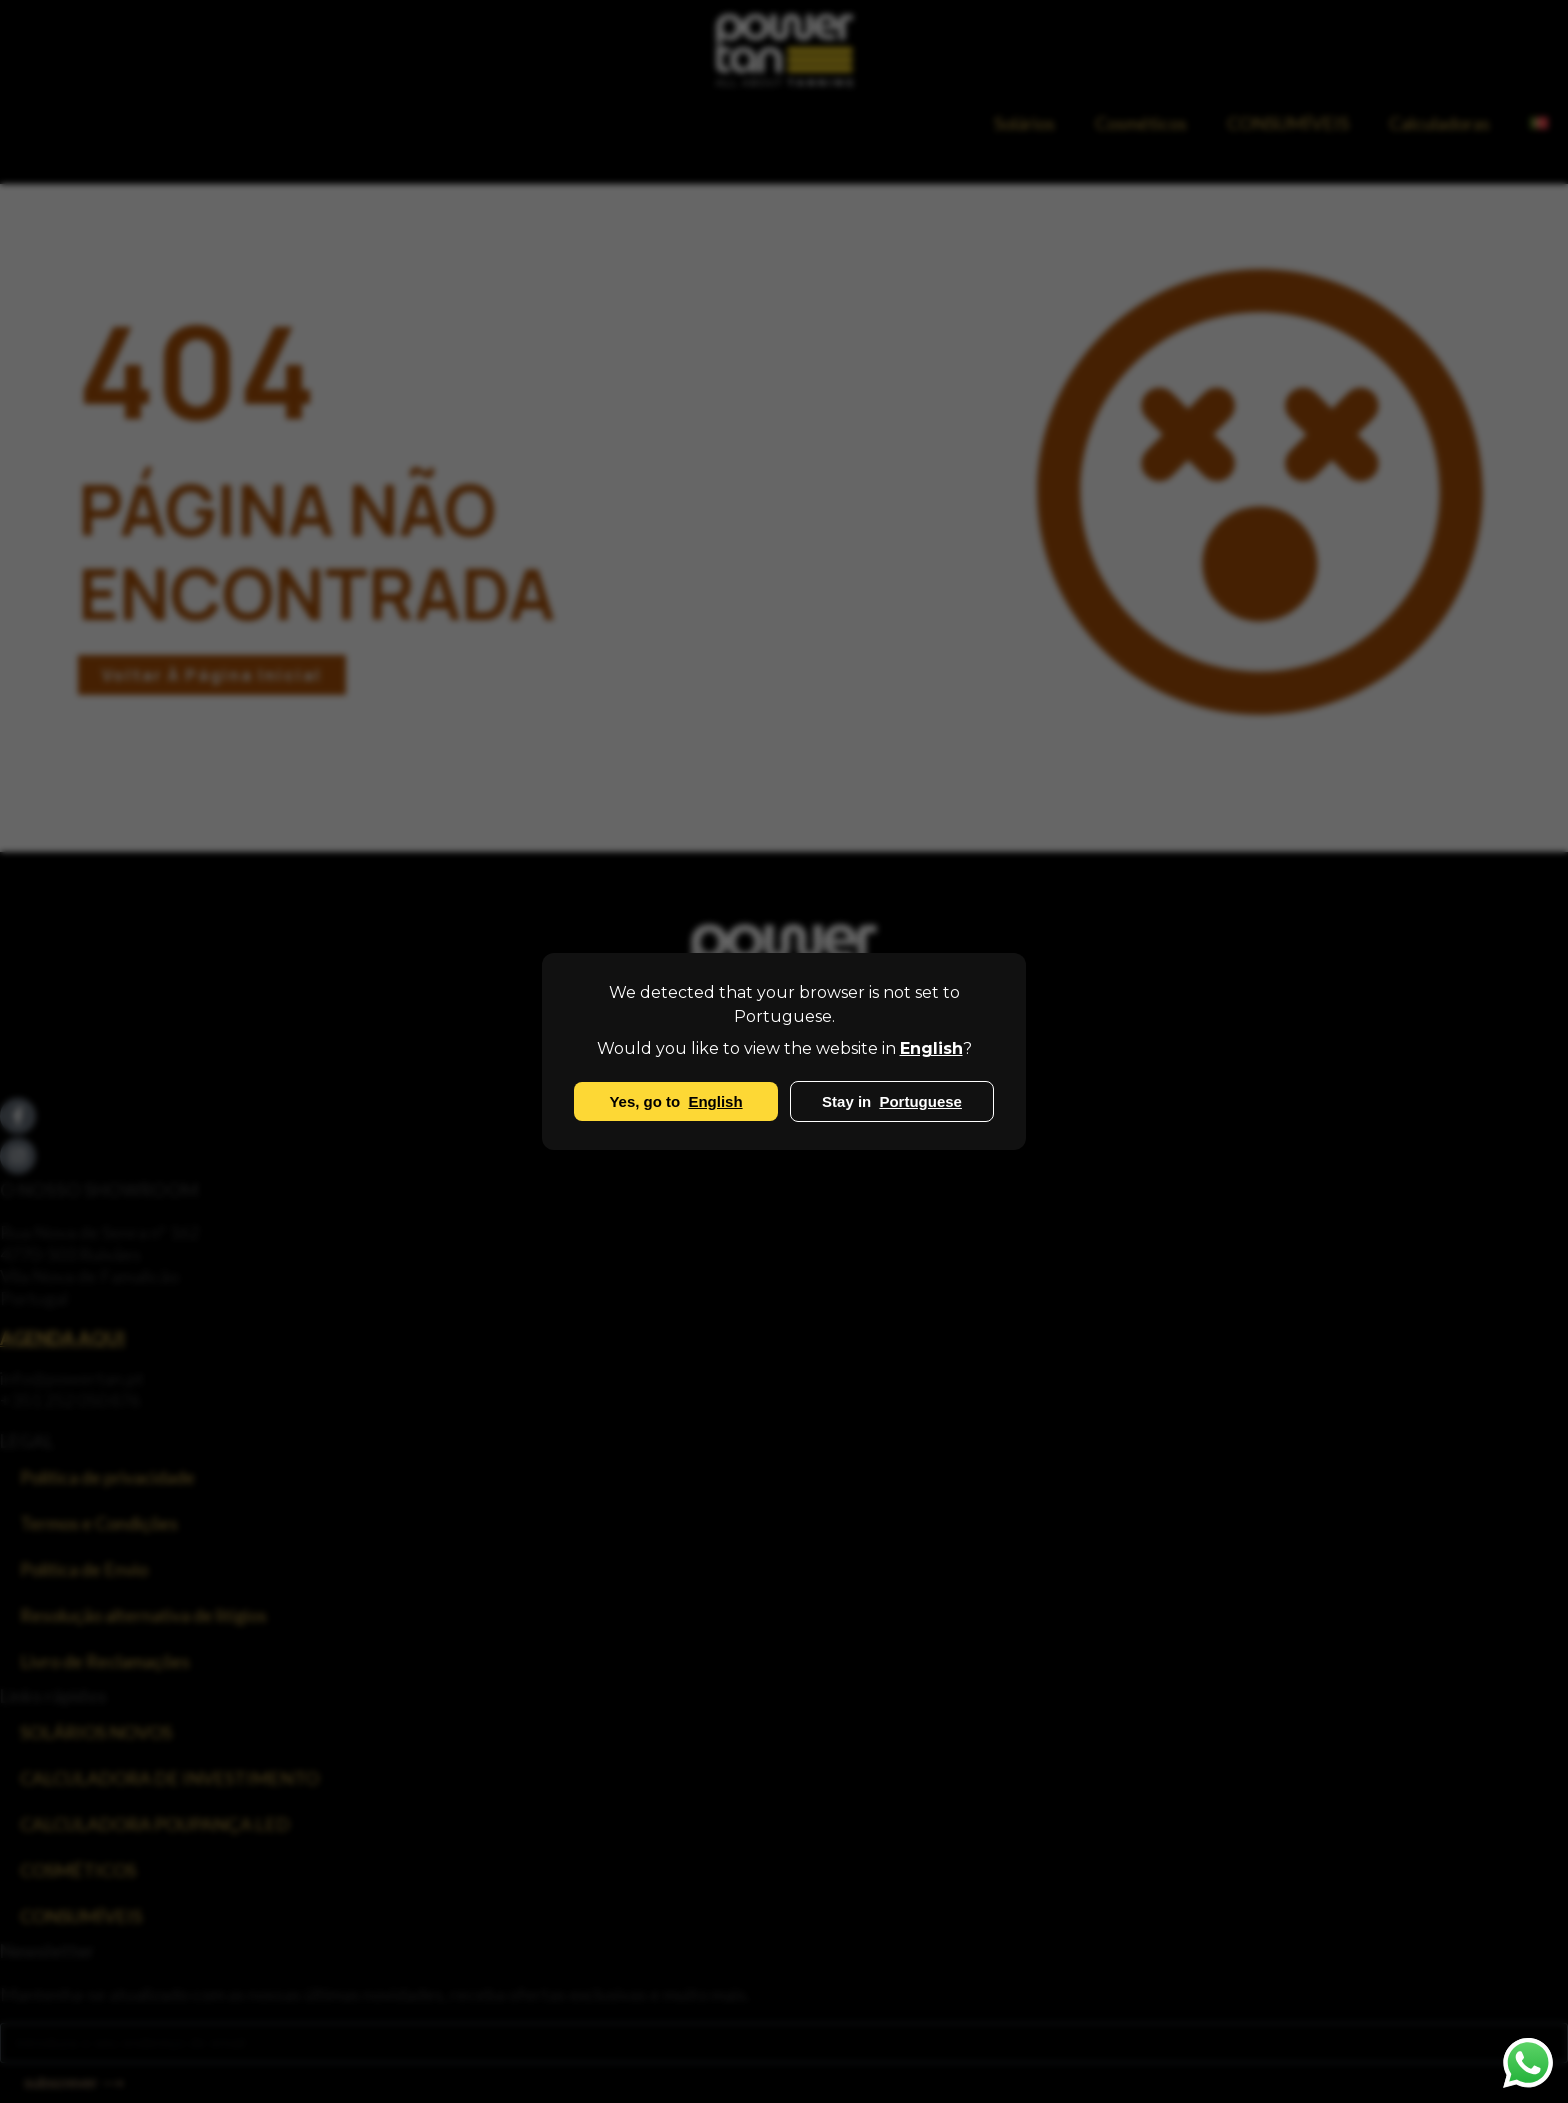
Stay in (892, 1101)
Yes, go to (675, 1101)
